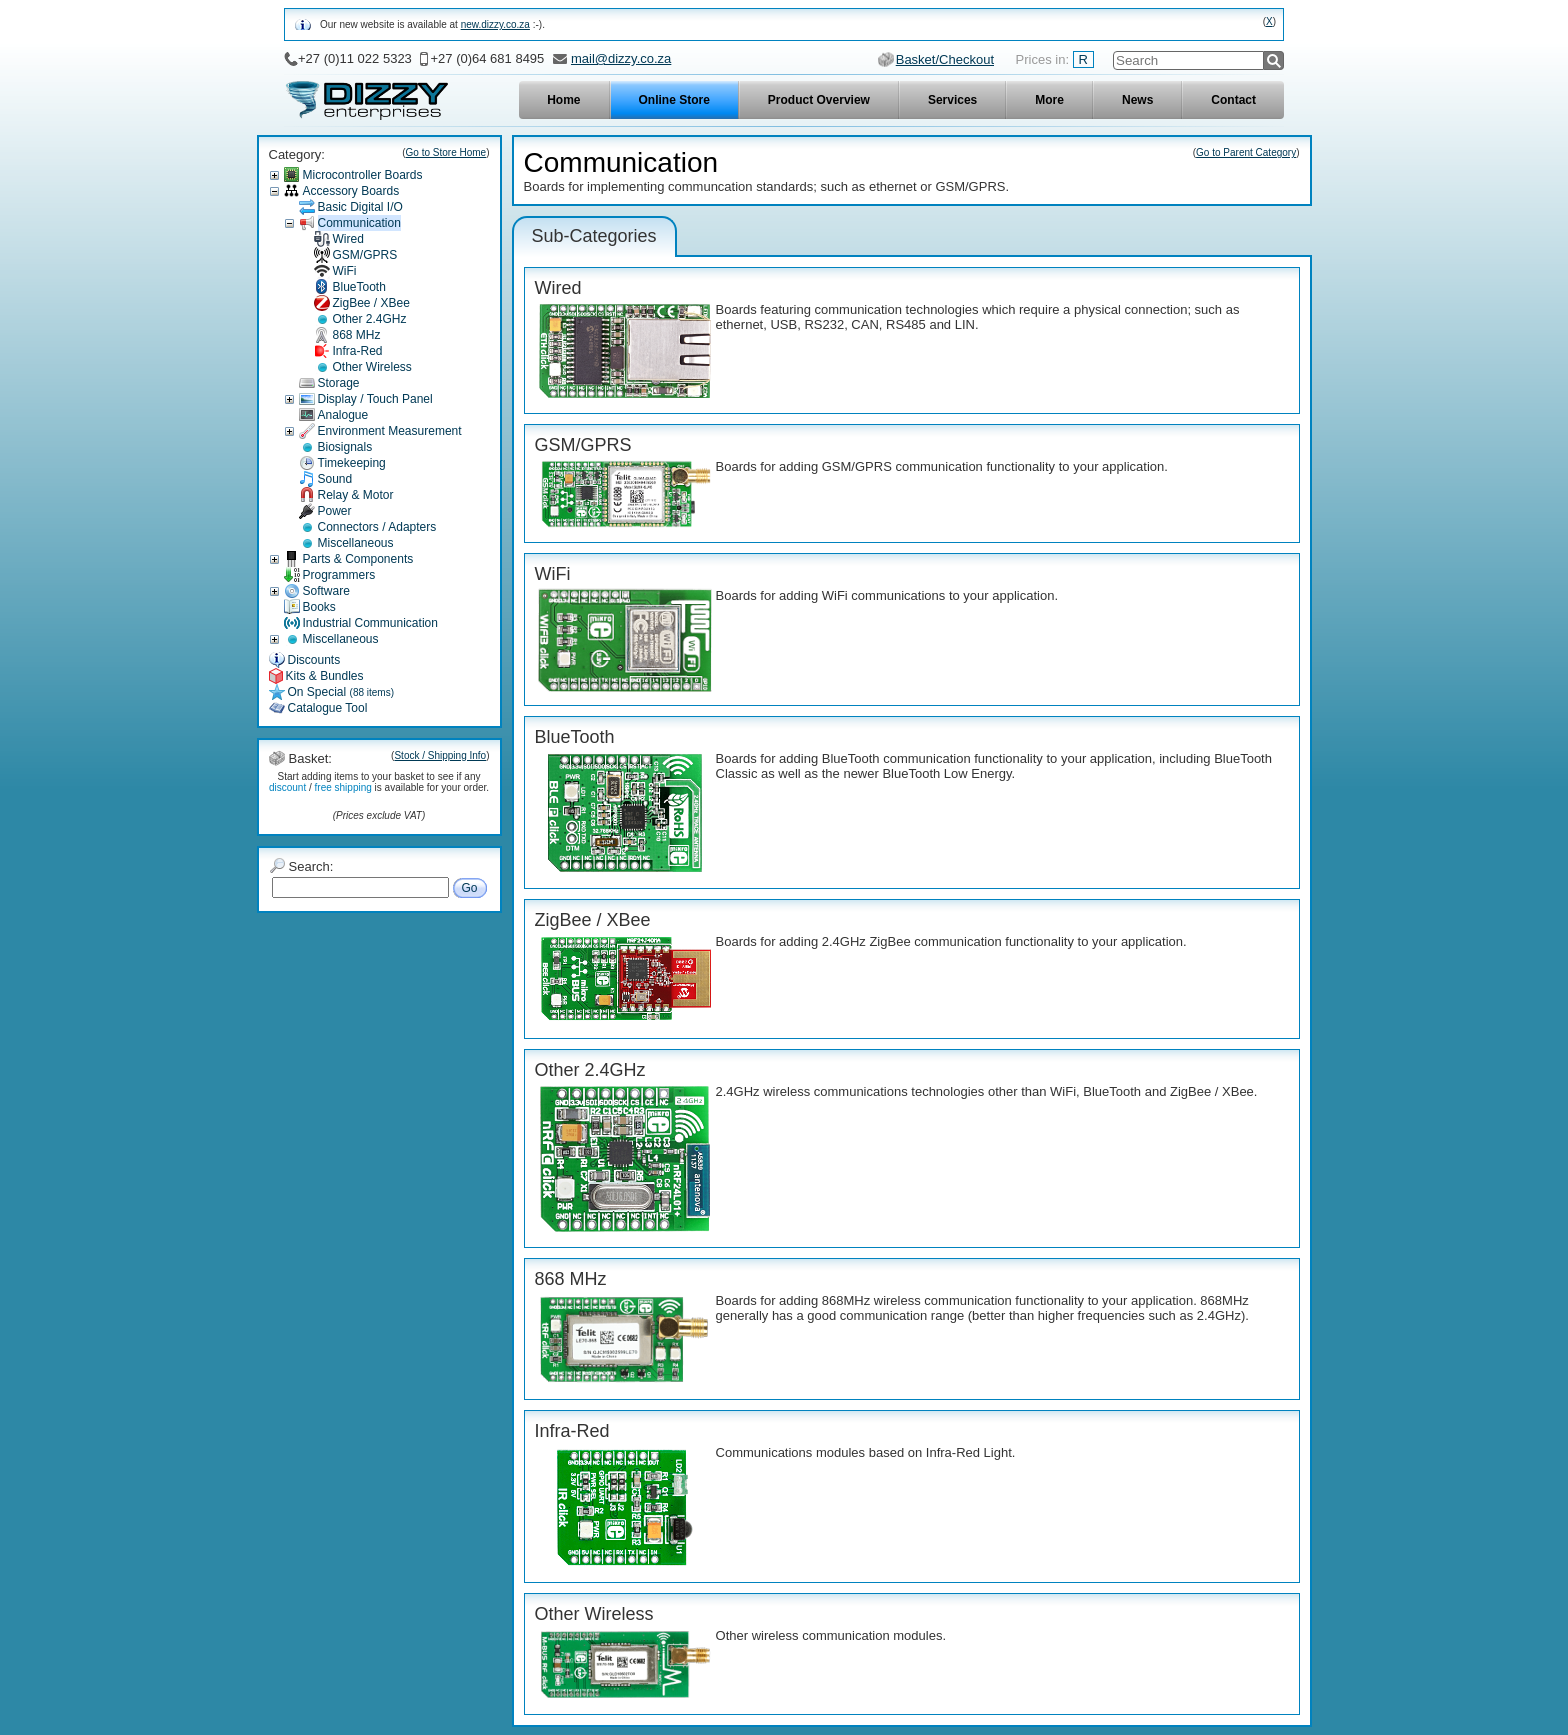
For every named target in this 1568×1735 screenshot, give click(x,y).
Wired (348, 239)
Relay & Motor (356, 495)
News (1137, 100)
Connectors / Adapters (377, 527)
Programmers (339, 575)
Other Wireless (372, 367)
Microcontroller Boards (363, 175)
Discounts (314, 660)
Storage (339, 383)
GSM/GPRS (365, 255)
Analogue (343, 415)
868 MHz (357, 335)
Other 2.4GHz (370, 319)
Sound (335, 479)
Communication (359, 223)
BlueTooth (359, 287)
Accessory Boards (351, 191)
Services (952, 100)
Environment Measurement (390, 431)
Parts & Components (358, 559)
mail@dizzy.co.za (621, 58)
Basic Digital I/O (360, 207)
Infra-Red (358, 351)
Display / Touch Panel (375, 399)
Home (563, 100)
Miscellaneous (356, 543)
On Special (341, 692)
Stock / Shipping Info (440, 755)
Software (326, 591)
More (1049, 100)
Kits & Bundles (325, 676)
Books (319, 607)
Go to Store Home (446, 152)
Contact (1233, 100)
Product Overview (819, 100)
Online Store (674, 100)
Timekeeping (352, 463)
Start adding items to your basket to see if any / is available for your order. (379, 782)
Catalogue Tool (328, 708)
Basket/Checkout (945, 59)
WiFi (345, 271)
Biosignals (345, 447)
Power (335, 511)
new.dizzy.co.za (495, 24)
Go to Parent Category (1246, 152)
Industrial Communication (370, 623)
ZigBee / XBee (371, 303)
